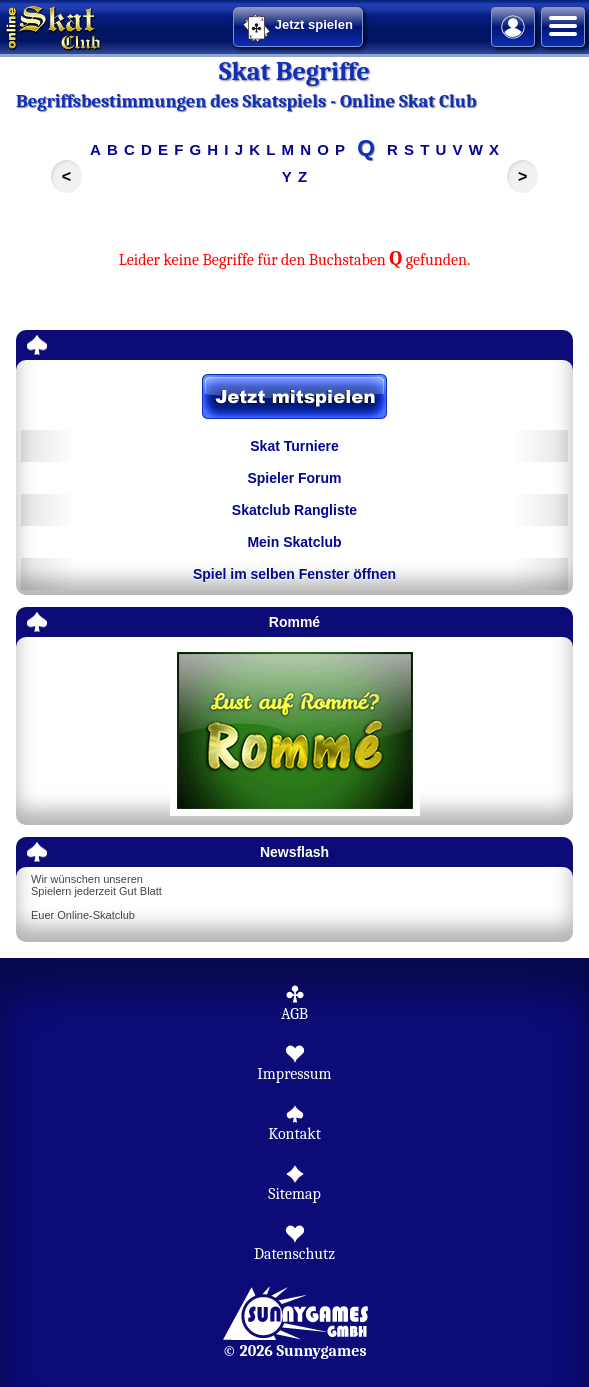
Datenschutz (294, 1254)
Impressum (294, 1074)
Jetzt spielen (298, 28)
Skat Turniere (294, 446)
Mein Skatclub (294, 542)
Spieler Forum (294, 478)
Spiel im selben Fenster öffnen (294, 574)
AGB (294, 1014)
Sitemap (294, 1194)
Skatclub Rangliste (294, 510)
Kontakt (294, 1134)
